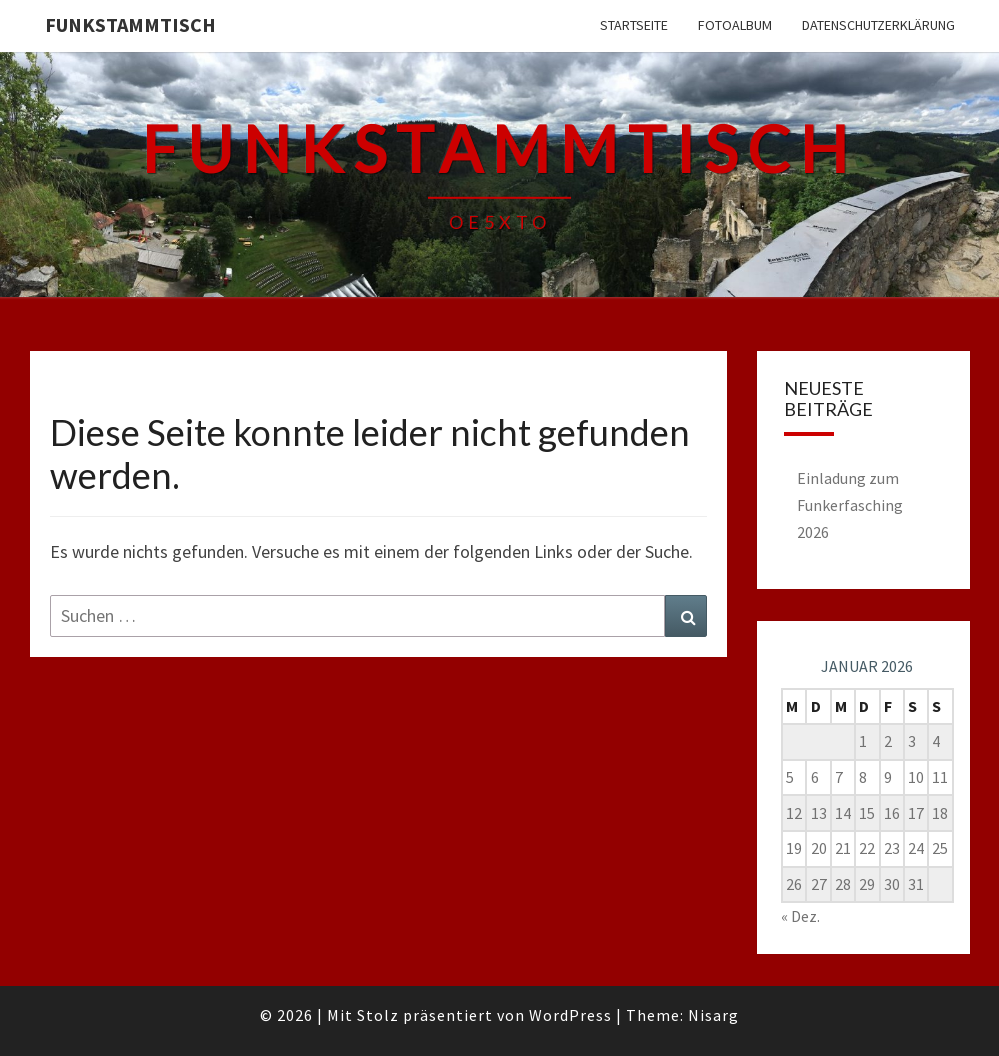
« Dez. (800, 916)
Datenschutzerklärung (878, 25)
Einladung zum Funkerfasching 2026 (850, 505)
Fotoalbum (735, 25)
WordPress (570, 1015)
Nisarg (713, 1015)
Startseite (634, 25)
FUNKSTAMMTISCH (130, 24)
